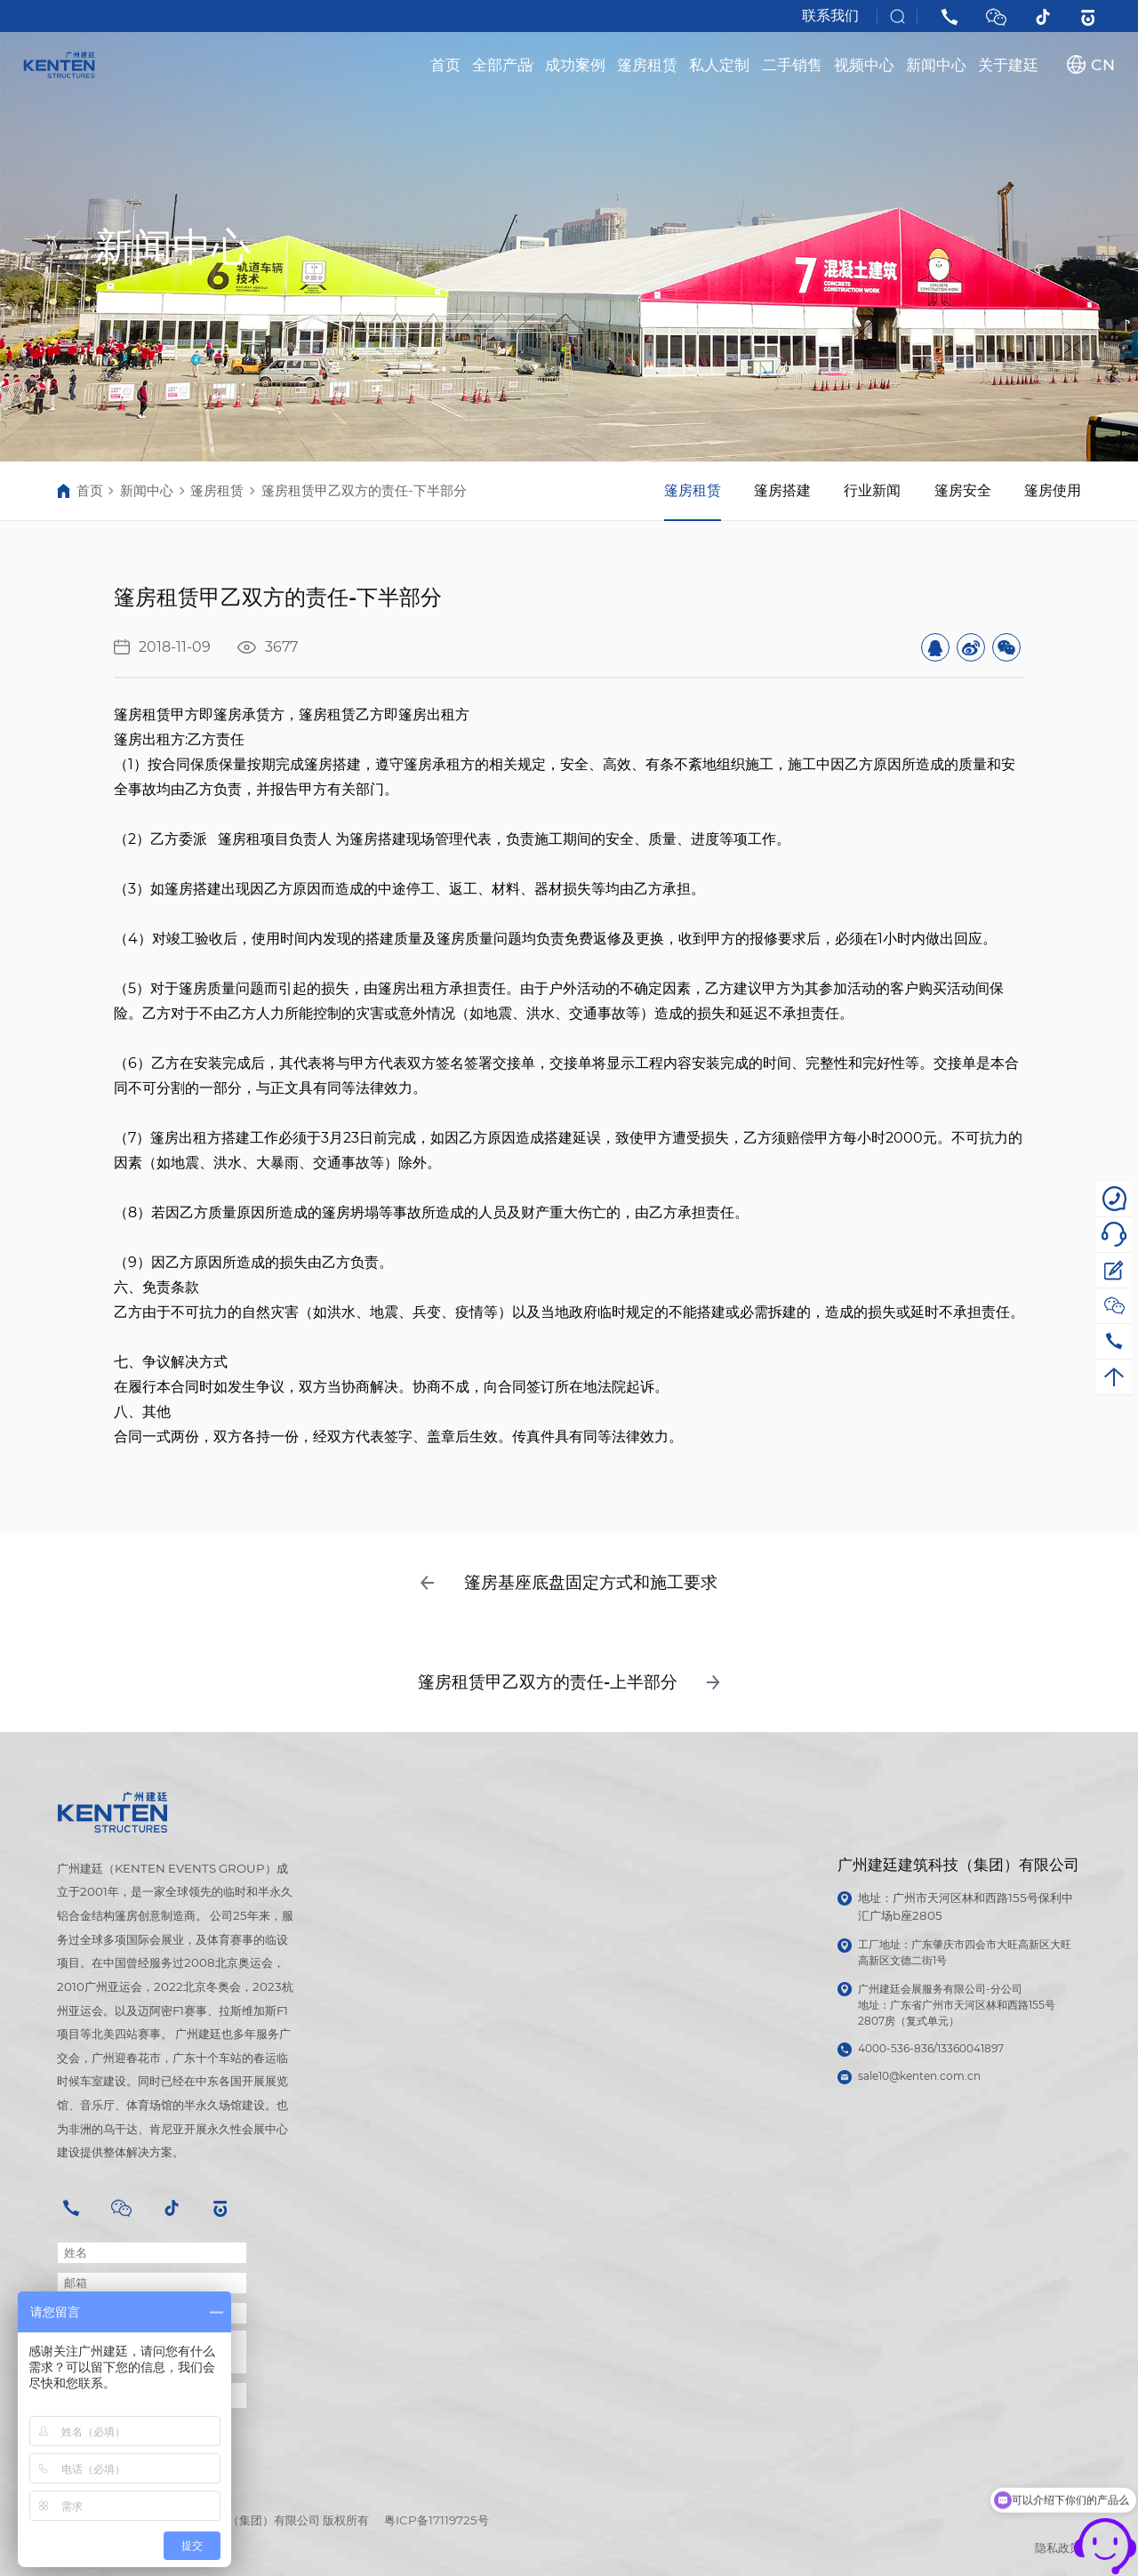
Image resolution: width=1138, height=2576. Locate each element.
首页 (445, 64)
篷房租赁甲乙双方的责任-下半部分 (364, 491)
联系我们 (830, 15)
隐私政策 (1058, 2547)
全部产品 (502, 64)
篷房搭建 (782, 490)
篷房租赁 (647, 64)
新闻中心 (936, 64)
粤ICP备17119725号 (436, 2520)
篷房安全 (962, 490)
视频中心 (864, 64)
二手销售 (792, 64)
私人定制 (719, 64)
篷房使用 (1052, 490)
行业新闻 (872, 490)
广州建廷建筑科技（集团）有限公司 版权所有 (252, 2520)
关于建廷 (1008, 64)
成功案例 (575, 64)
